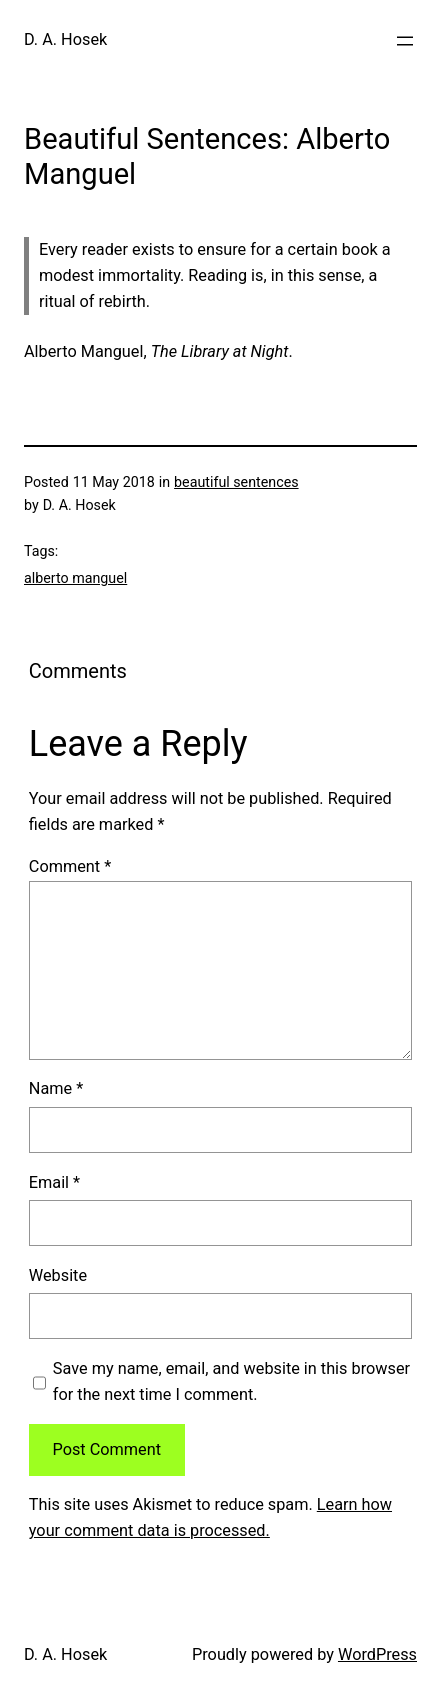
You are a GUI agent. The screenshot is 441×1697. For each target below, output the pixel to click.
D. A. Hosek (65, 39)
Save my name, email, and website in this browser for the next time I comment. (231, 1381)
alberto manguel (75, 578)
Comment (70, 866)
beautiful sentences (236, 482)
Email (54, 1182)
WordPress (377, 1654)
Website (58, 1275)
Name (56, 1088)
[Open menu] (405, 41)
